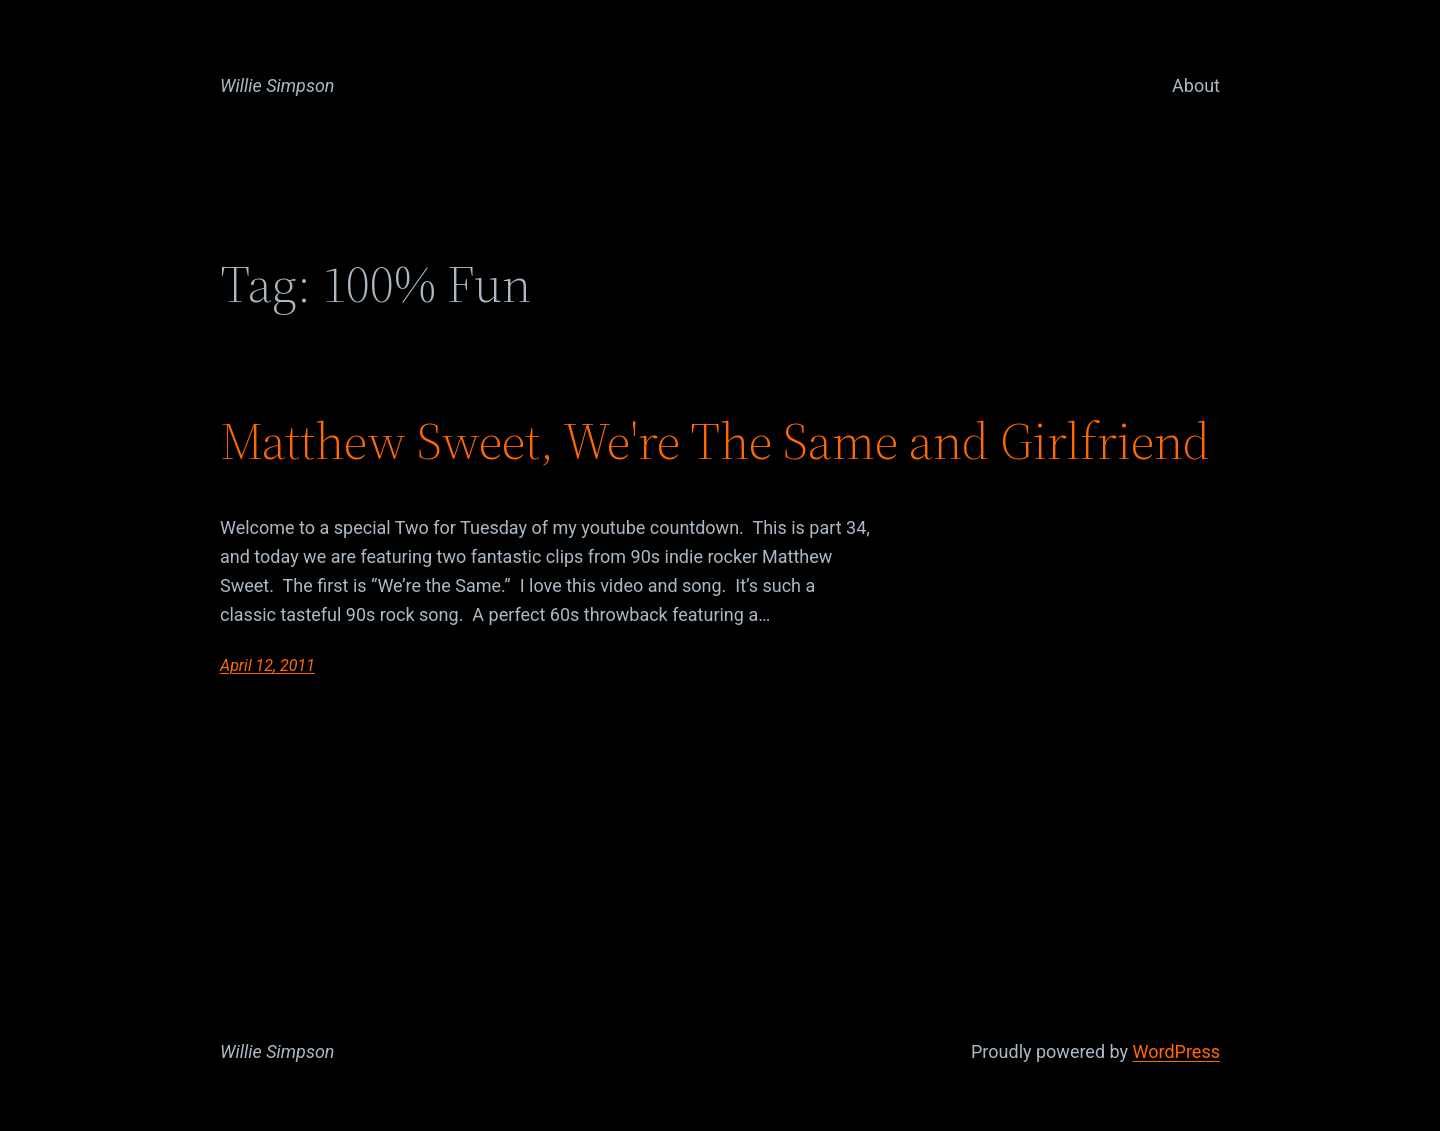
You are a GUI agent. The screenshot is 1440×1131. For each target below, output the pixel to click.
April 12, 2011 (267, 665)
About (1196, 85)
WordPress (1176, 1051)
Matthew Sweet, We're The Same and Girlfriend (715, 441)
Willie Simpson (277, 85)
